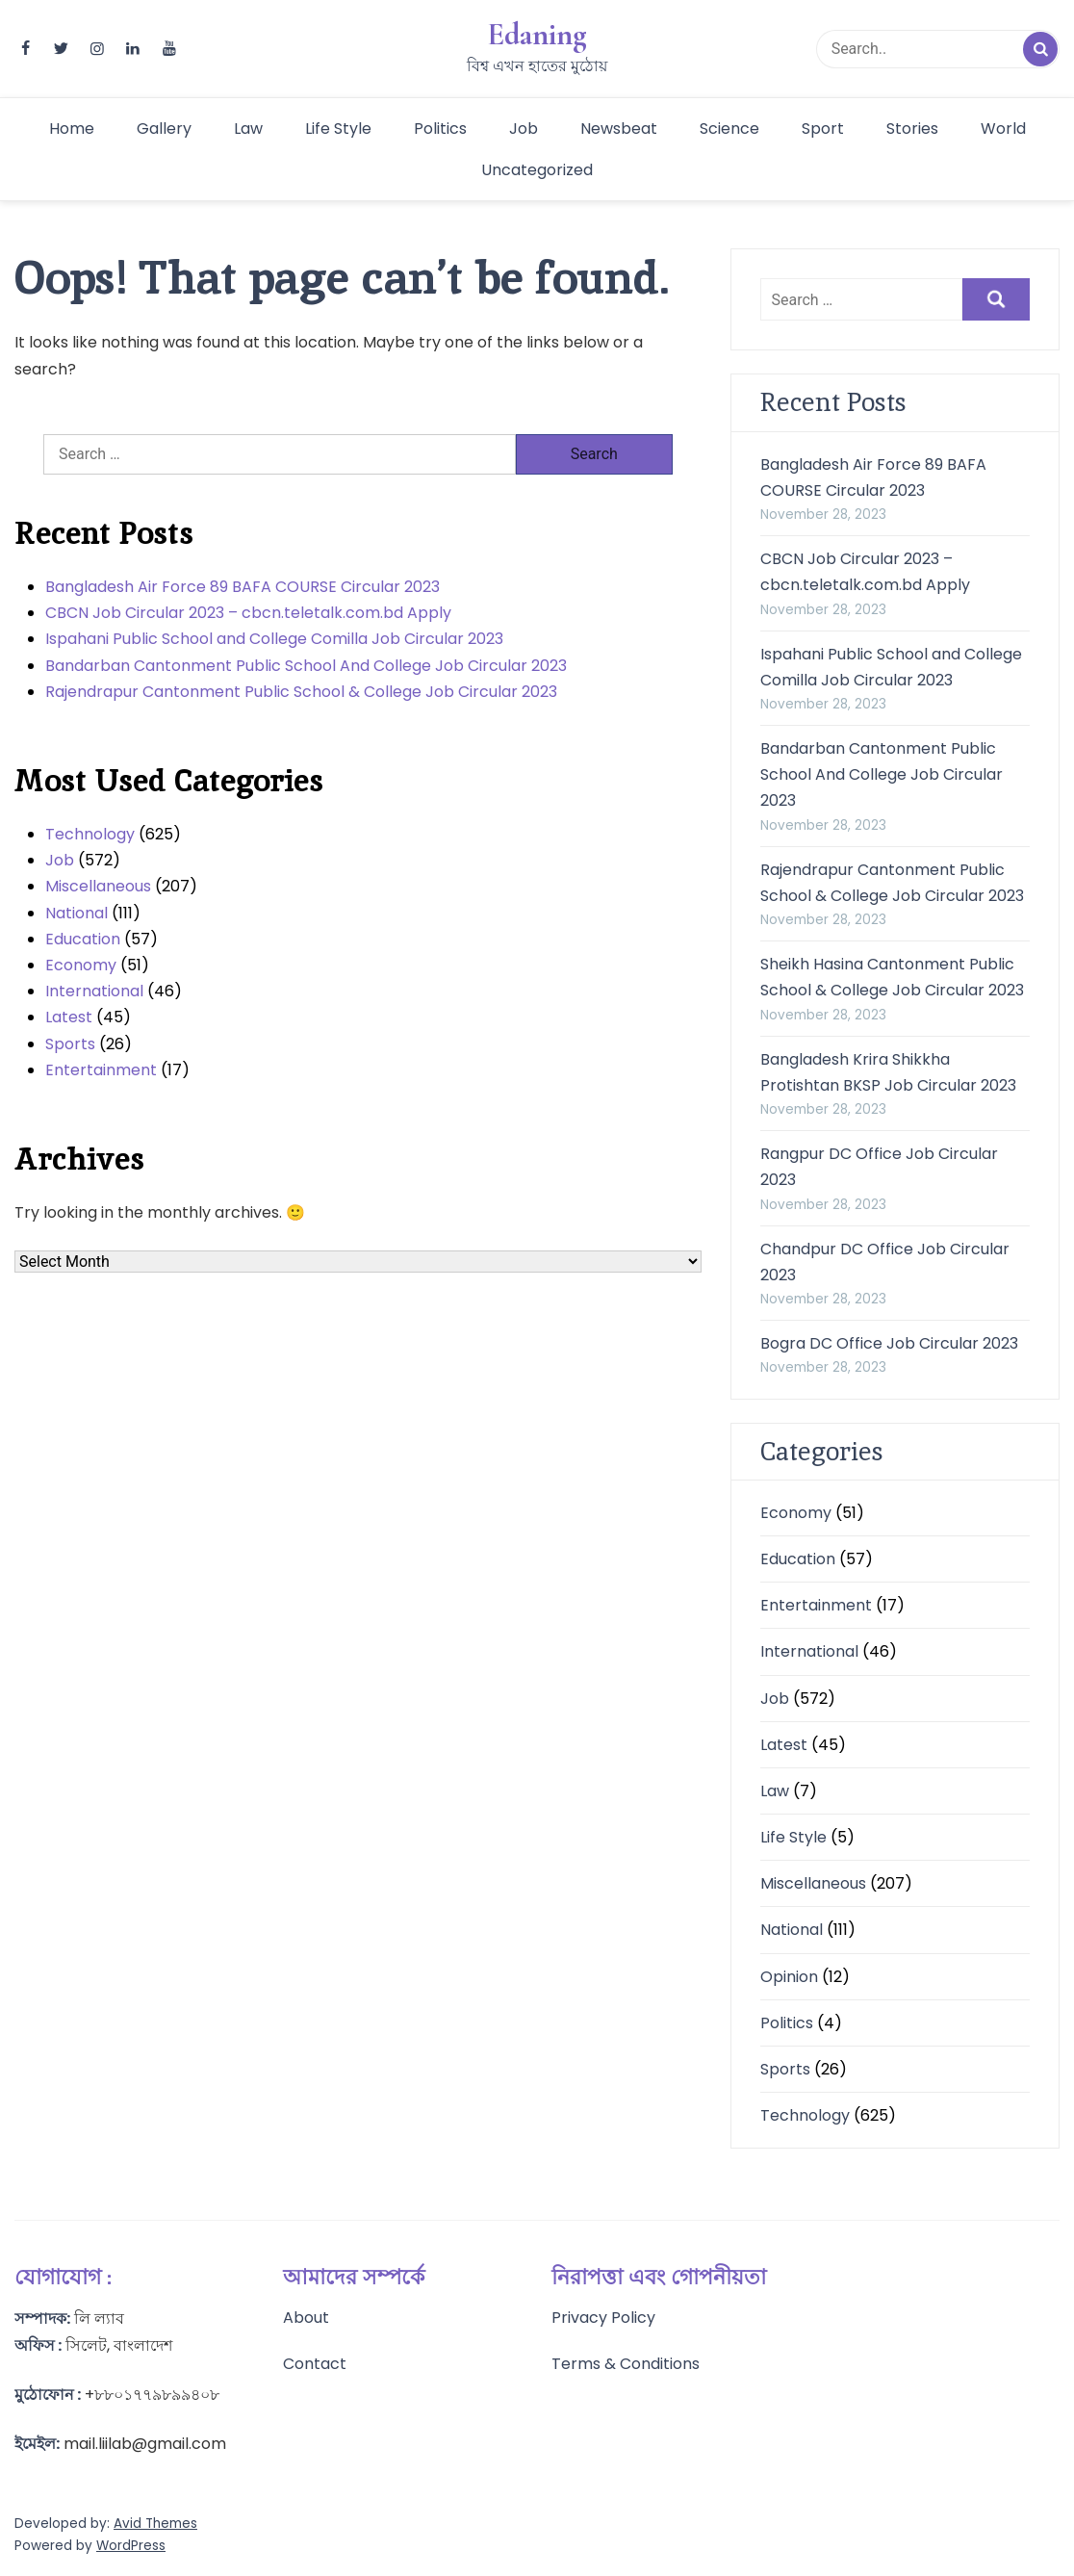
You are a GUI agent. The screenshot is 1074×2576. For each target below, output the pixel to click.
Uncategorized (537, 170)
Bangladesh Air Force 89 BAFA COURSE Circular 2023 (242, 587)
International (94, 991)
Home (71, 128)
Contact (314, 2364)
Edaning (537, 34)
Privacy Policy (603, 2317)
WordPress (131, 2546)
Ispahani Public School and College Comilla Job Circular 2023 (274, 639)
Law (248, 128)
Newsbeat (618, 128)
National (76, 913)
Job (523, 128)
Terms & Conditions (625, 2364)
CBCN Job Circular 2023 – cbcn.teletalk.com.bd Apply (248, 613)
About (306, 2317)
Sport (823, 128)
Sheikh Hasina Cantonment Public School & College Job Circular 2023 (892, 977)
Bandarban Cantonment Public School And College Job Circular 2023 (306, 666)
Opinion (789, 1977)
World (1003, 128)
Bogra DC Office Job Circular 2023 (889, 1343)
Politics (440, 128)
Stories (912, 128)
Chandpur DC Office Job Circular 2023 (885, 1262)
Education (82, 939)
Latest (68, 1017)
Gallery (164, 128)
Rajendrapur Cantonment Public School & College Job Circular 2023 (301, 692)
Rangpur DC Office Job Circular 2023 (879, 1167)
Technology (90, 834)
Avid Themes (155, 2523)
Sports (70, 1044)
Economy (80, 965)
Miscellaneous (98, 886)
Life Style (338, 128)
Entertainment (101, 1070)
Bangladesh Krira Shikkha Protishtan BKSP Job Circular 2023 (888, 1072)
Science (729, 128)
